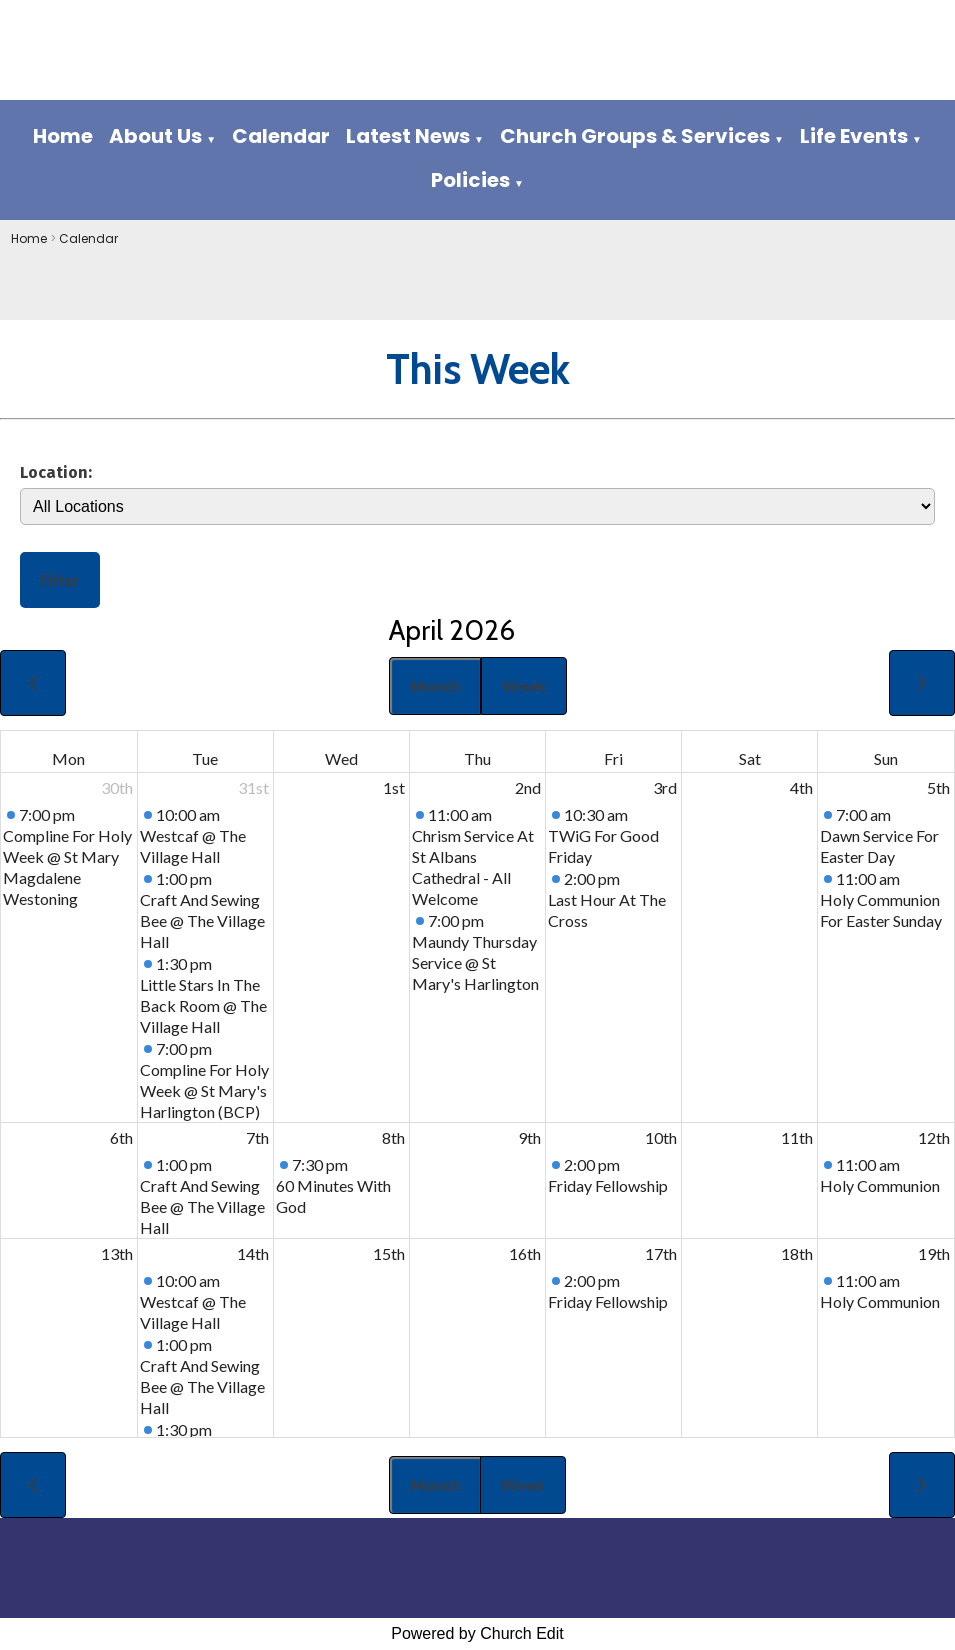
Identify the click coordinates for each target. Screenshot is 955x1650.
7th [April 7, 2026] (257, 1137)
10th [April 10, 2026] (661, 1137)
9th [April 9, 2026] (529, 1137)
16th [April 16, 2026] (525, 1253)
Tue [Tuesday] (205, 758)
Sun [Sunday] (886, 758)
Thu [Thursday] (477, 758)
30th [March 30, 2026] (117, 787)
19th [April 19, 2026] (934, 1253)
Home (63, 136)
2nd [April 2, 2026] (528, 787)
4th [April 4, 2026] (801, 787)
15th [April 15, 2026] (389, 1253)
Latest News (408, 136)
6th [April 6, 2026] (121, 1137)
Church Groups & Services (635, 136)
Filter (60, 579)
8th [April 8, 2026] (393, 1137)
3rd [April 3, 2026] (665, 787)
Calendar (281, 136)
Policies (470, 180)
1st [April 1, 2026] (394, 787)
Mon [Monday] (68, 758)
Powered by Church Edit (477, 1633)
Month (435, 685)
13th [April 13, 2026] (117, 1253)
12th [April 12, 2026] (934, 1137)
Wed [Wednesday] (341, 758)
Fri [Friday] (613, 758)
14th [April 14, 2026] (253, 1253)
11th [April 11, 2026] (797, 1137)
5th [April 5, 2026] (938, 787)
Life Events (854, 136)
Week (524, 685)
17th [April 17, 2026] (661, 1253)
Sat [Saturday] (750, 758)
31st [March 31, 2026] (253, 787)
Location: (56, 472)
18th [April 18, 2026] (797, 1253)
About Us (155, 136)
